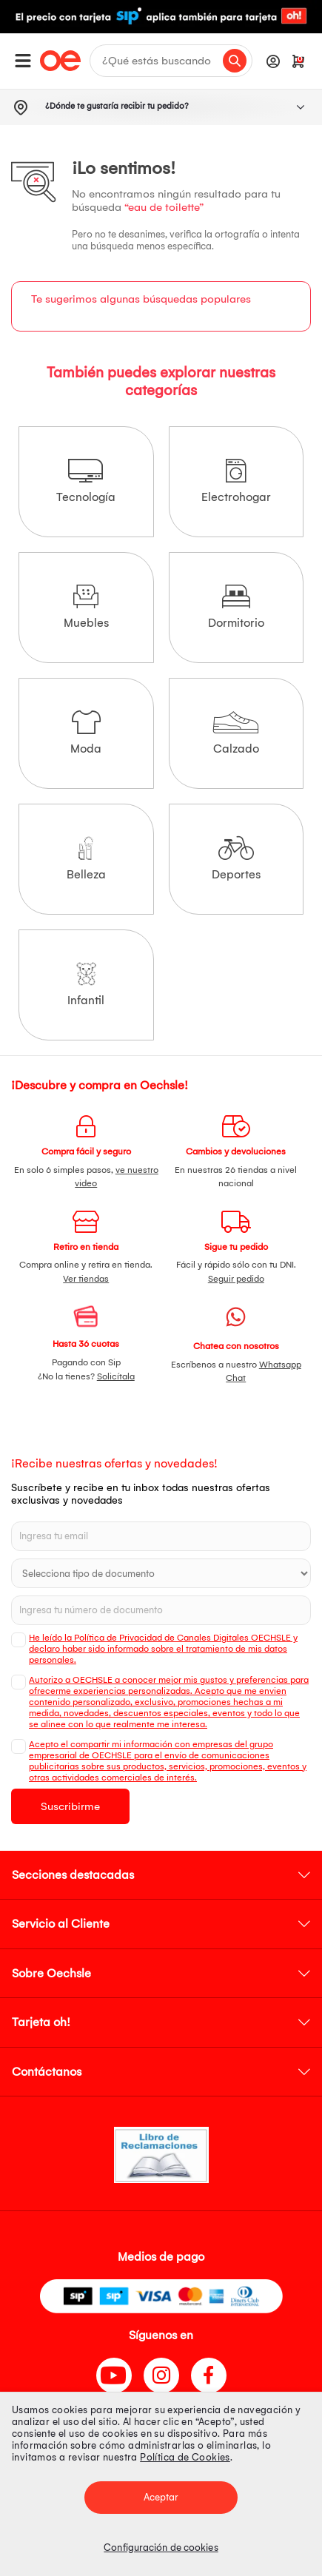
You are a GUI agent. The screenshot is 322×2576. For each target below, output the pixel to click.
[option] (161, 16)
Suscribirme (70, 1806)
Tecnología (85, 481)
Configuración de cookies (161, 2547)
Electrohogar (236, 481)
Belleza (86, 858)
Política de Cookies (185, 2457)
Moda (85, 733)
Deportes (236, 858)
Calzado (235, 733)
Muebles (86, 607)
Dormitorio (236, 607)
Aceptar (161, 2497)
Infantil (85, 984)
